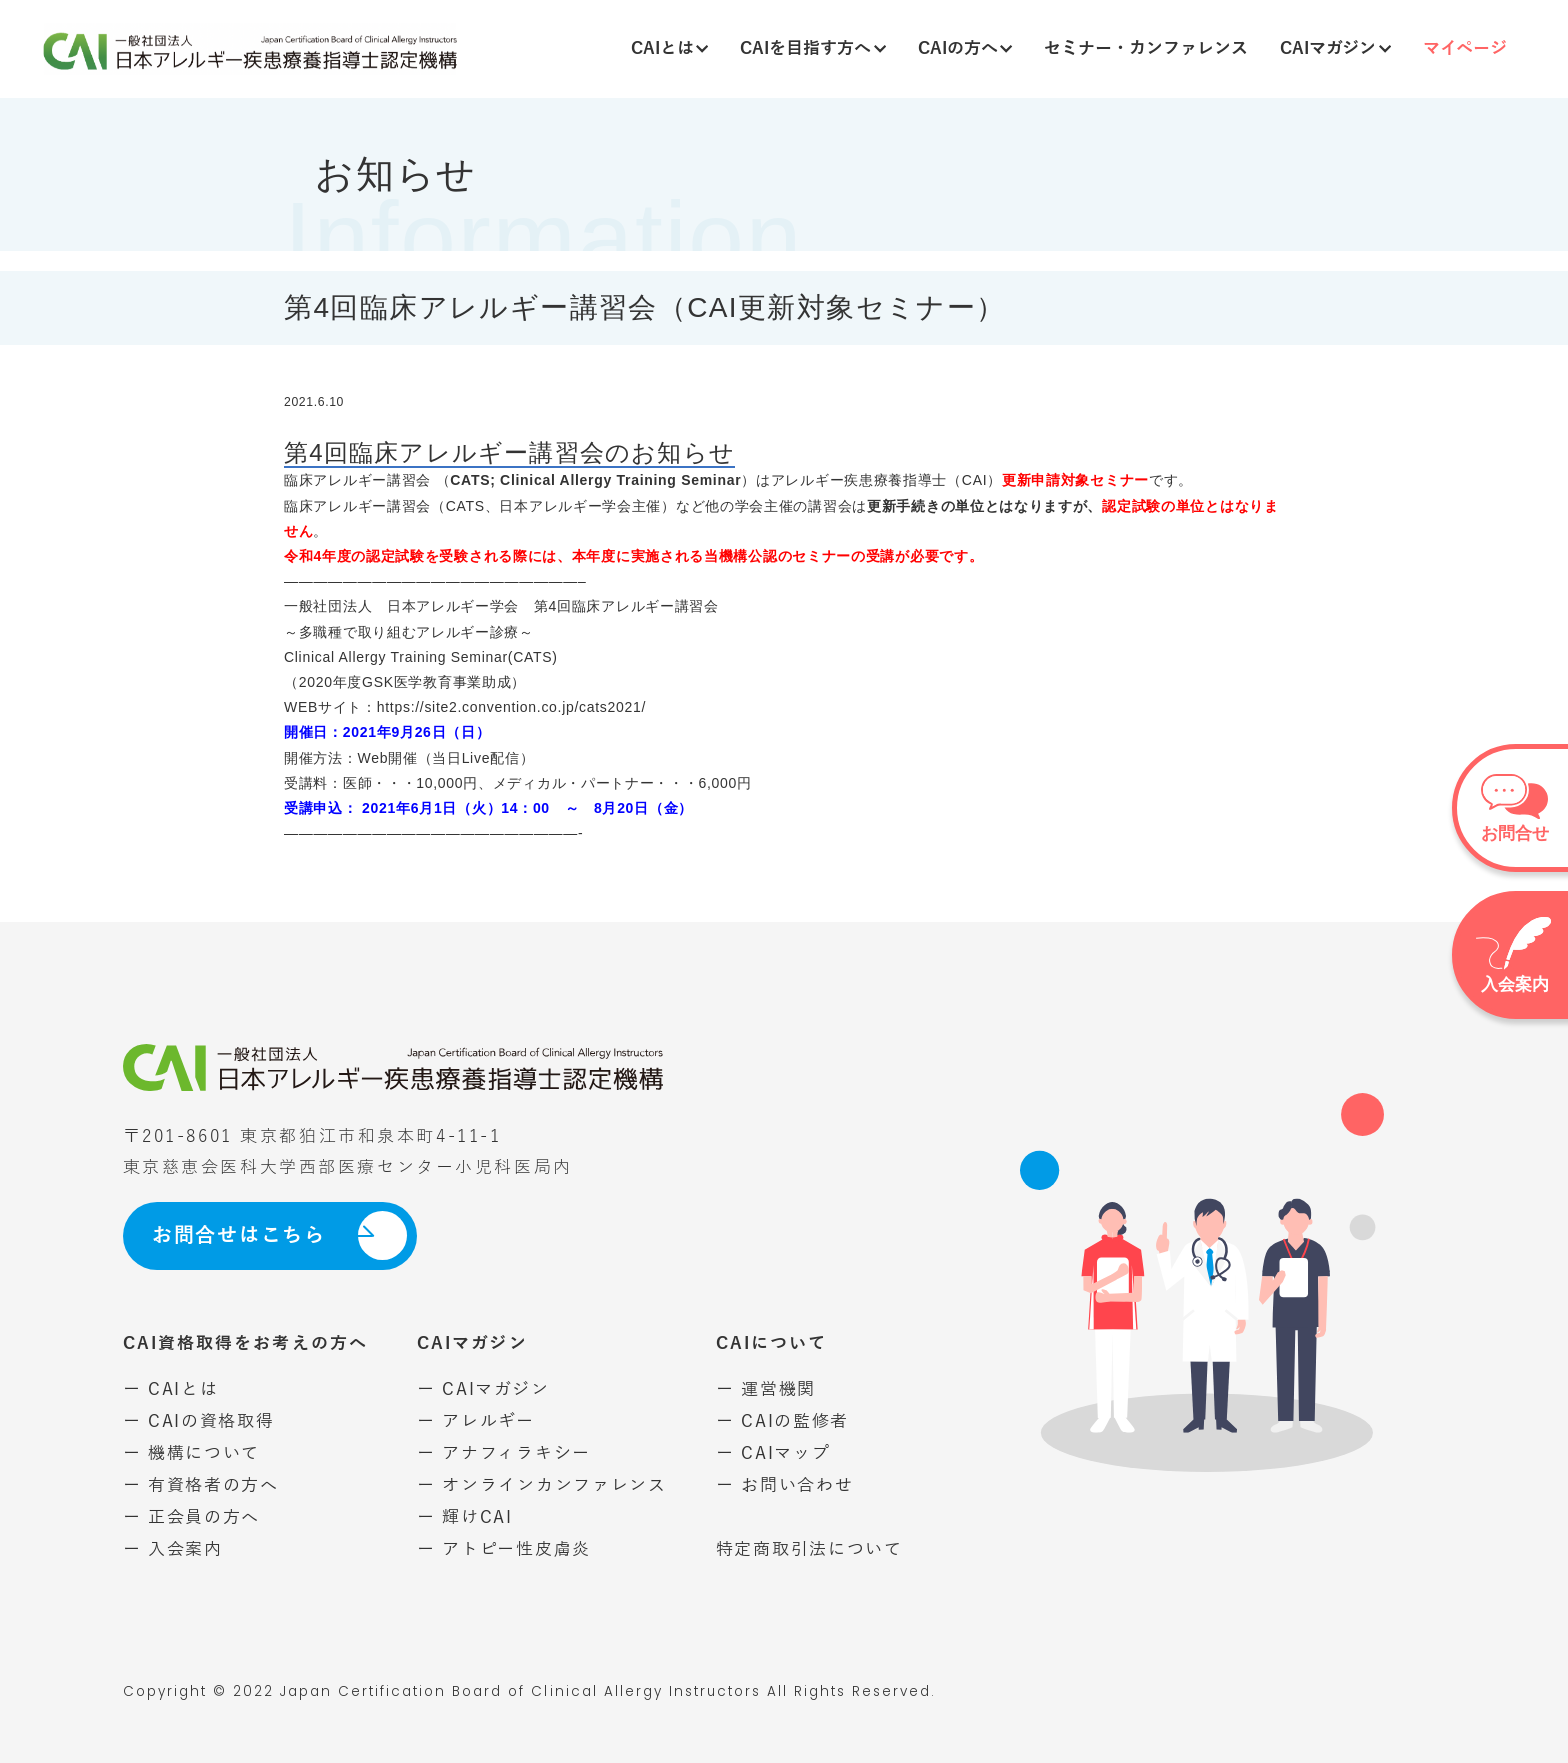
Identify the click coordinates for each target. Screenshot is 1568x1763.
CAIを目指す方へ (813, 48)
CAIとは (670, 48)
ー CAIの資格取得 (199, 1421)
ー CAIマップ (773, 1453)
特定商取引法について (809, 1549)
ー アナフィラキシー (504, 1453)
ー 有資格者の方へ (201, 1485)
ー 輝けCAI (465, 1517)
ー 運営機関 (766, 1389)
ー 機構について (192, 1453)
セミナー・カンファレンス (1146, 48)
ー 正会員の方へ (192, 1517)
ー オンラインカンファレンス (542, 1485)
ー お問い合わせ (785, 1485)
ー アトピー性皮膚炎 (504, 1549)
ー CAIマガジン (483, 1389)
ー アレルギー (476, 1421)
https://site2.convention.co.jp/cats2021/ (511, 707)
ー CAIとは (171, 1389)
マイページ (1465, 48)
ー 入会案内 (173, 1549)
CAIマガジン (1335, 48)
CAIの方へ (965, 48)
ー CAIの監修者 (782, 1421)
